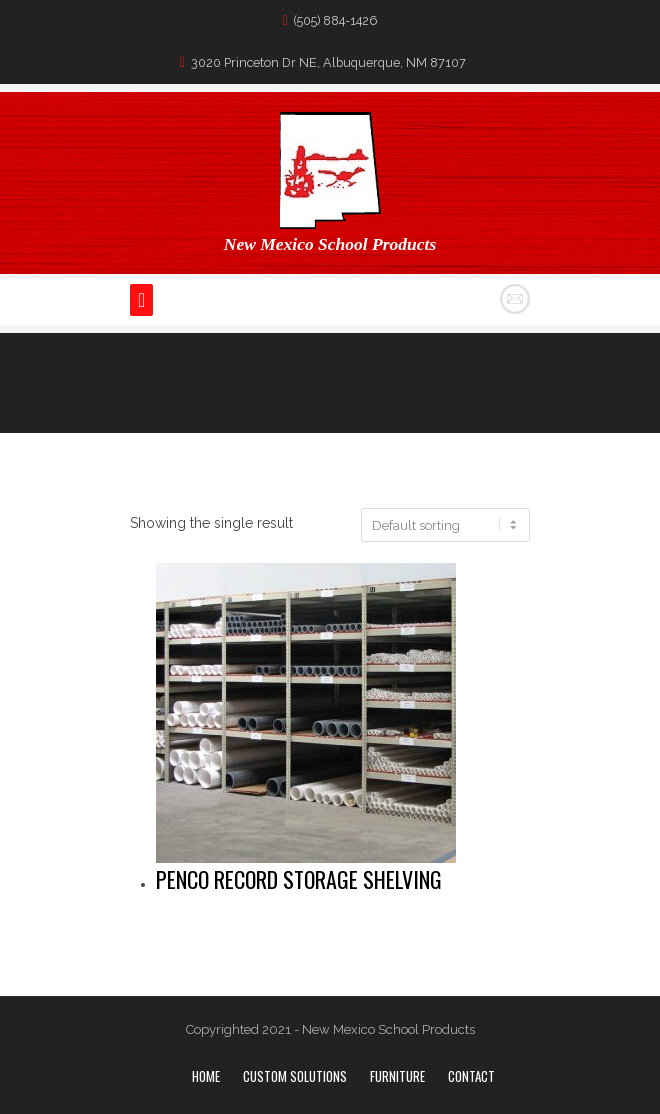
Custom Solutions (295, 1076)
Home (206, 1076)
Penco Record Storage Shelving (299, 879)
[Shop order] (445, 525)
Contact (471, 1076)
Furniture (397, 1076)
